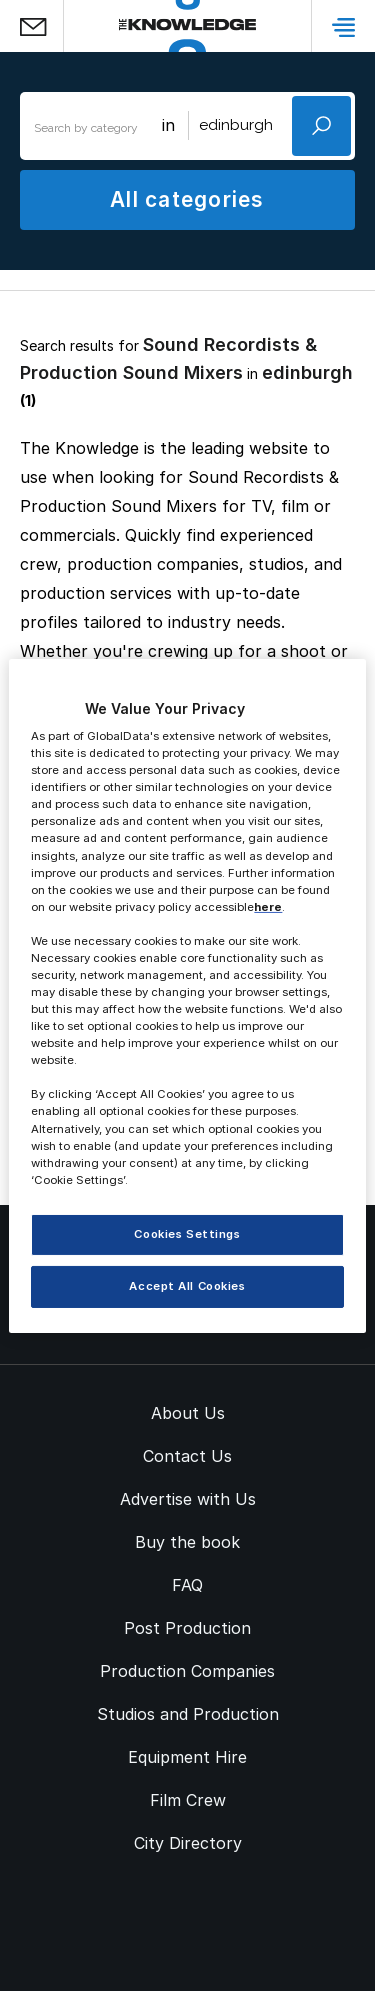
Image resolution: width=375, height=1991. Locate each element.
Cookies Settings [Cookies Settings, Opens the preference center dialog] (187, 1234)
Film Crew (188, 1800)
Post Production (187, 1628)
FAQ (187, 1585)
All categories (187, 199)
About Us (188, 1413)
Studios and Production (188, 1714)
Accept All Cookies (187, 1286)
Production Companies (187, 1671)
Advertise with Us (188, 1499)
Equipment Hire (187, 1757)
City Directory (188, 1843)
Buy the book (187, 1542)
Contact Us (187, 1456)
